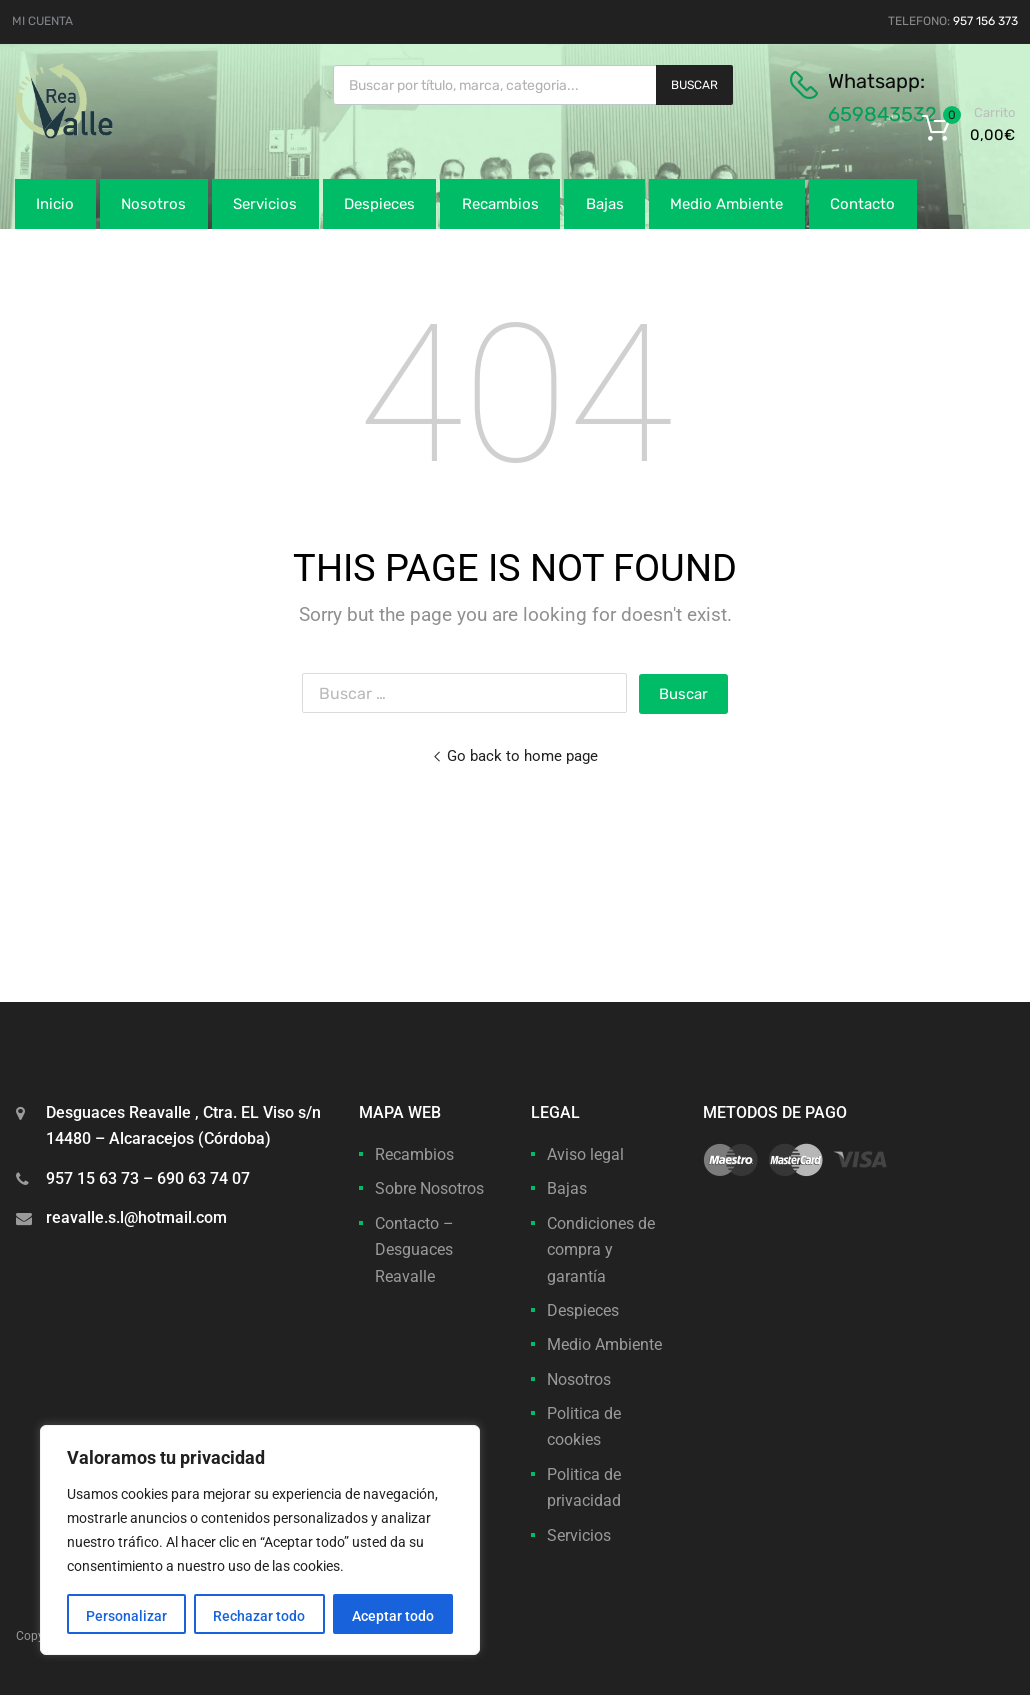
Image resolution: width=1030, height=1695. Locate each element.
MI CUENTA (42, 21)
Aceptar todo (393, 1616)
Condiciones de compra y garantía (601, 1250)
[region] (260, 1540)
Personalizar (126, 1616)
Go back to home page (515, 756)
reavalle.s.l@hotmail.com (136, 1217)
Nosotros (153, 204)
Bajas (605, 204)
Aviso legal (585, 1154)
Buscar (694, 85)
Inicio (55, 204)
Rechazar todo (259, 1616)
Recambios (500, 204)
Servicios (265, 204)
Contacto (862, 204)
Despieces (379, 204)
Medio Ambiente (726, 204)
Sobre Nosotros (429, 1188)
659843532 (882, 114)
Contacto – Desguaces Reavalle (414, 1250)
